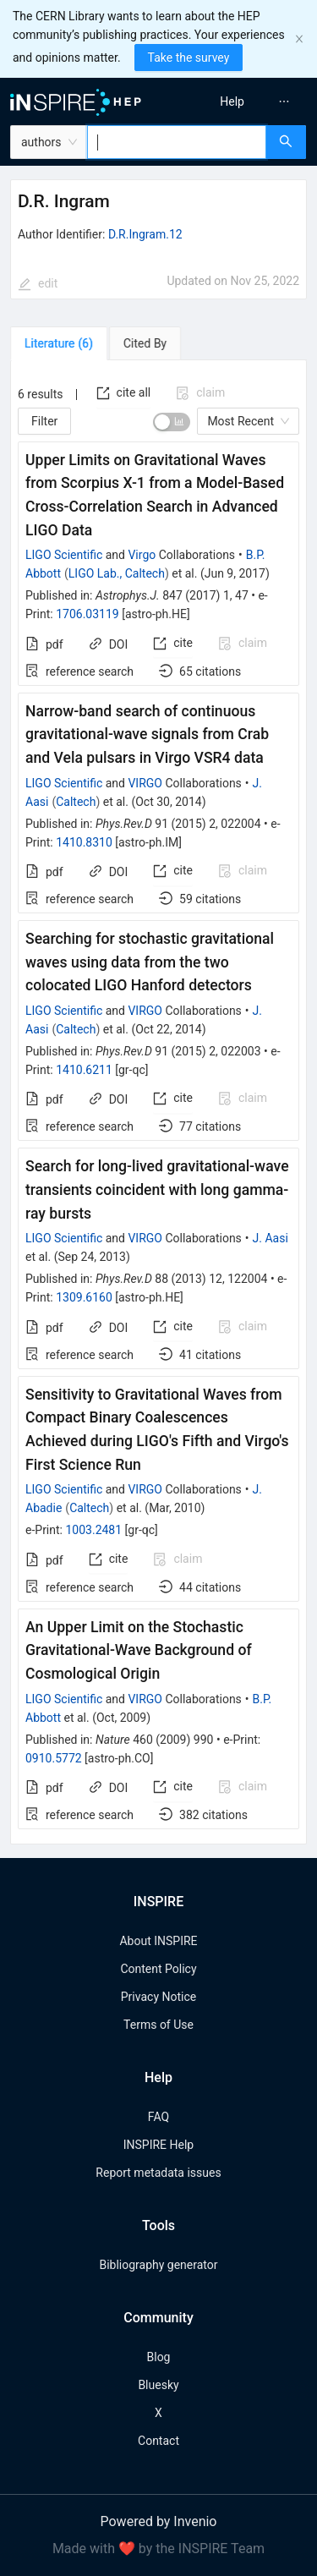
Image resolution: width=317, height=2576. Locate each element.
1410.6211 (84, 1070)
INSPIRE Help (158, 2144)
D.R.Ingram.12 (145, 234)
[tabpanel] (158, 1102)
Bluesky (158, 2385)
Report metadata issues (158, 2172)
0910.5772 (53, 1758)
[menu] (240, 101)
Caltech (76, 801)
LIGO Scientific (63, 555)
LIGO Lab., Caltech (116, 573)
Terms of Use (158, 2024)
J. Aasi (270, 1238)
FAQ (158, 2117)
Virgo (142, 555)
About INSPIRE (158, 1941)
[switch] (171, 422)
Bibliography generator (158, 2265)
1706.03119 (87, 614)
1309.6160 (84, 1297)
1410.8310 (84, 842)
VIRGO (145, 783)
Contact (158, 2440)
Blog (159, 2357)
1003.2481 (93, 1530)
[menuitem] (232, 101)
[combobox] (176, 142)
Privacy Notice (158, 1996)
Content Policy (158, 1969)
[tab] (59, 343)
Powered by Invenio (159, 2521)
